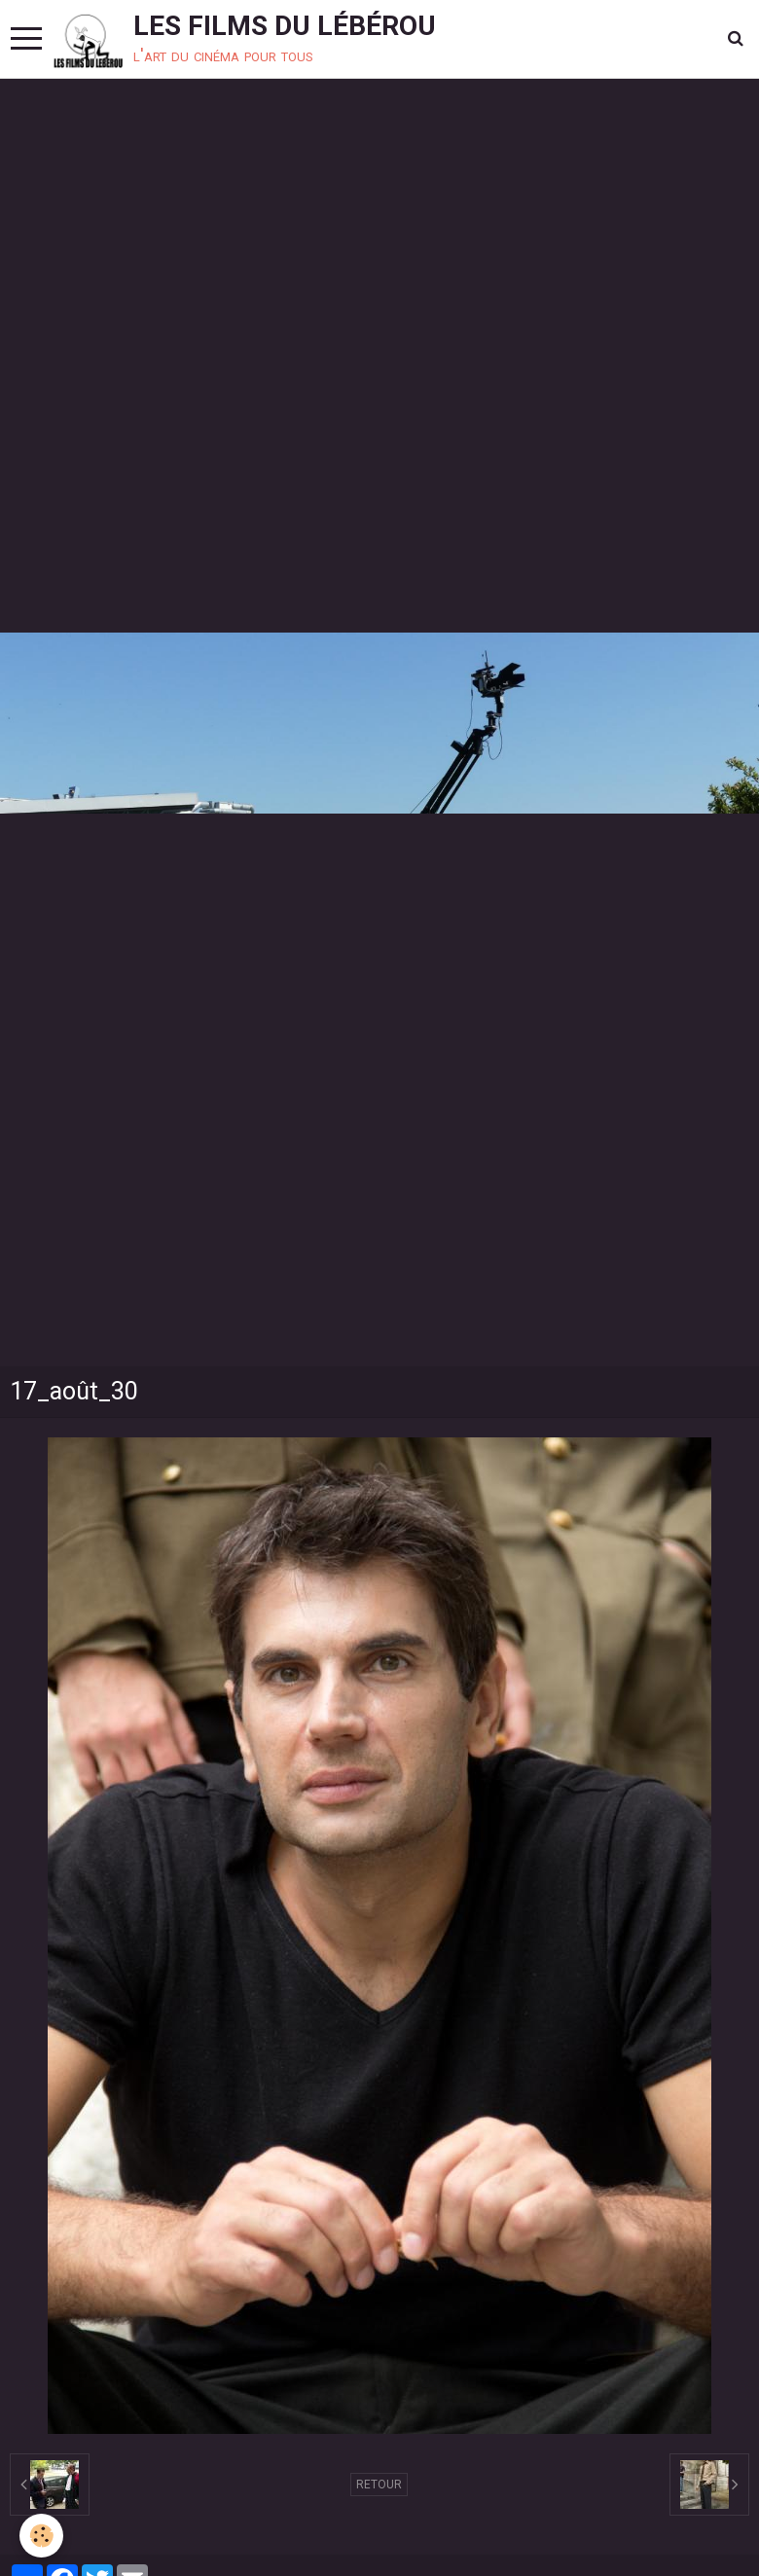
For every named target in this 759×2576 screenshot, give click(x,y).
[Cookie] (41, 2536)
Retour (379, 2484)
